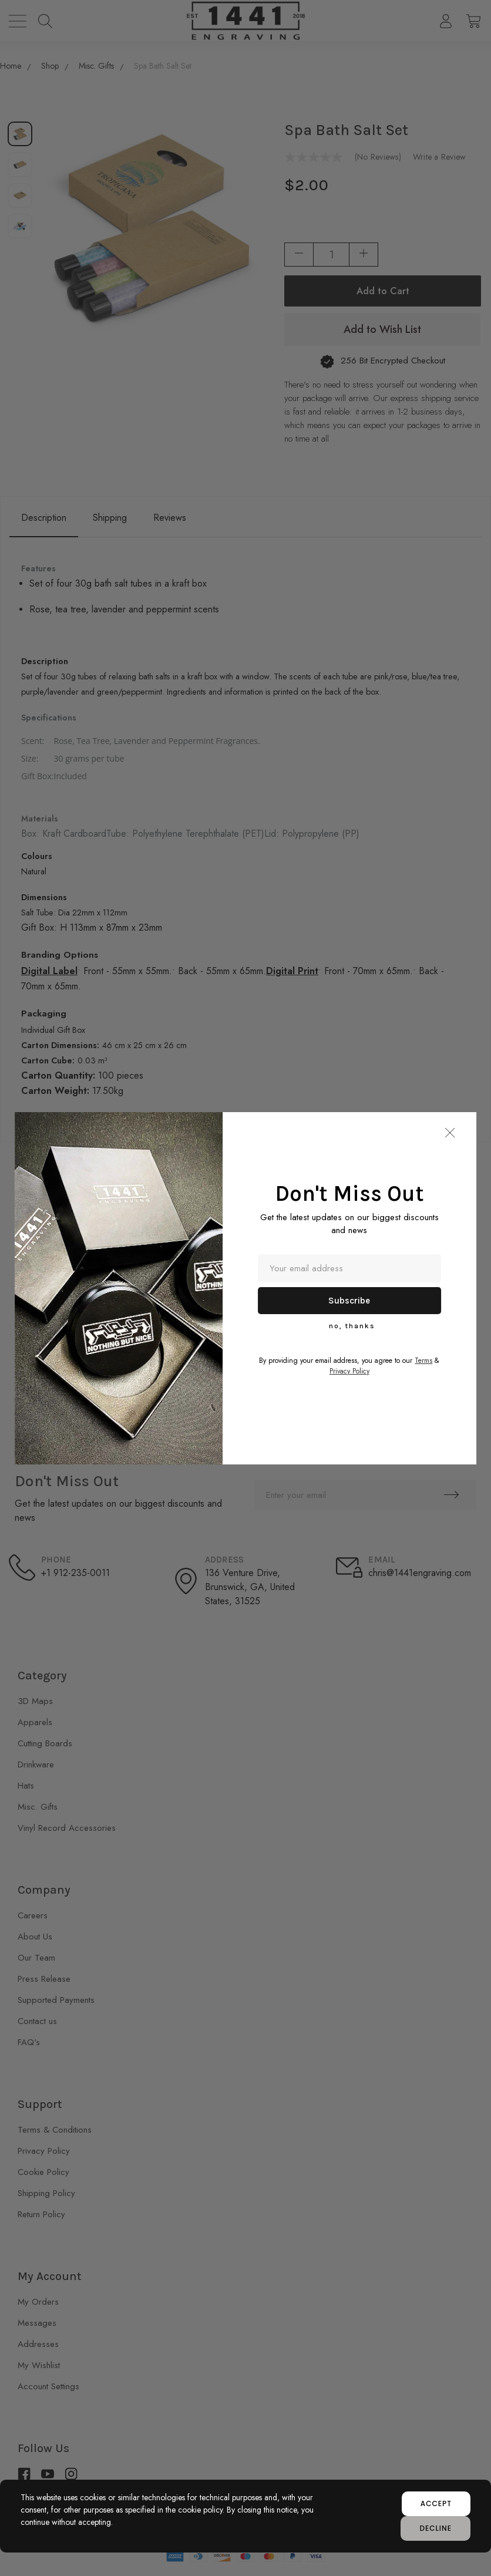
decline (435, 2528)
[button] (450, 1132)
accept (436, 2503)
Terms (423, 1360)
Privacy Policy (349, 1371)
